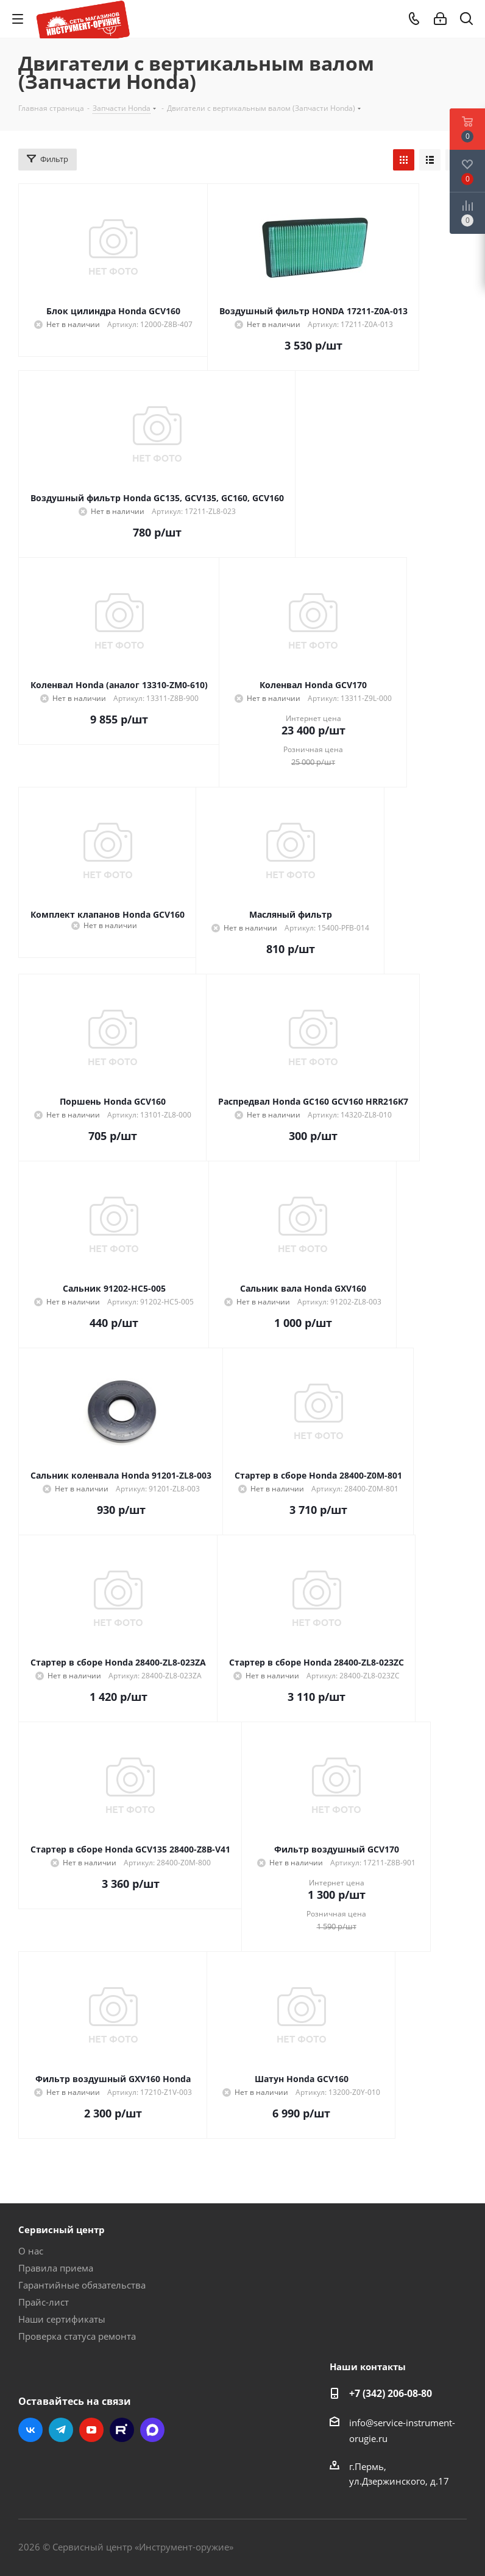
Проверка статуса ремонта (77, 2336)
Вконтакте (30, 2430)
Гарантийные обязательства (82, 2285)
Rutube (122, 2430)
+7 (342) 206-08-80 (390, 2393)
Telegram (61, 2430)
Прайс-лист (43, 2302)
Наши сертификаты (61, 2319)
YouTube (91, 2430)
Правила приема (55, 2268)
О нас (30, 2251)
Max (152, 2430)
